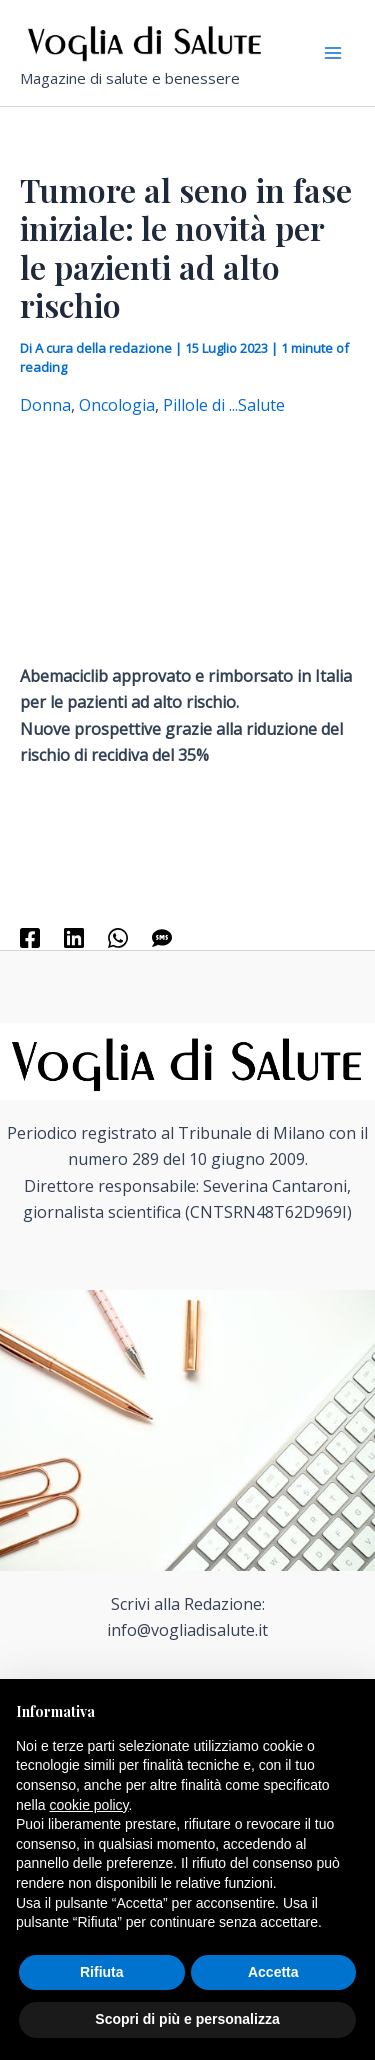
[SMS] (162, 937)
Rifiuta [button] (102, 1972)
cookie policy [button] (88, 1805)
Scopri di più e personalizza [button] (187, 2019)
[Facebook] (30, 937)
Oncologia (117, 405)
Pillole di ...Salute (224, 405)
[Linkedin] (74, 937)
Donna (45, 405)
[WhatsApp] (118, 937)
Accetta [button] (273, 1972)
